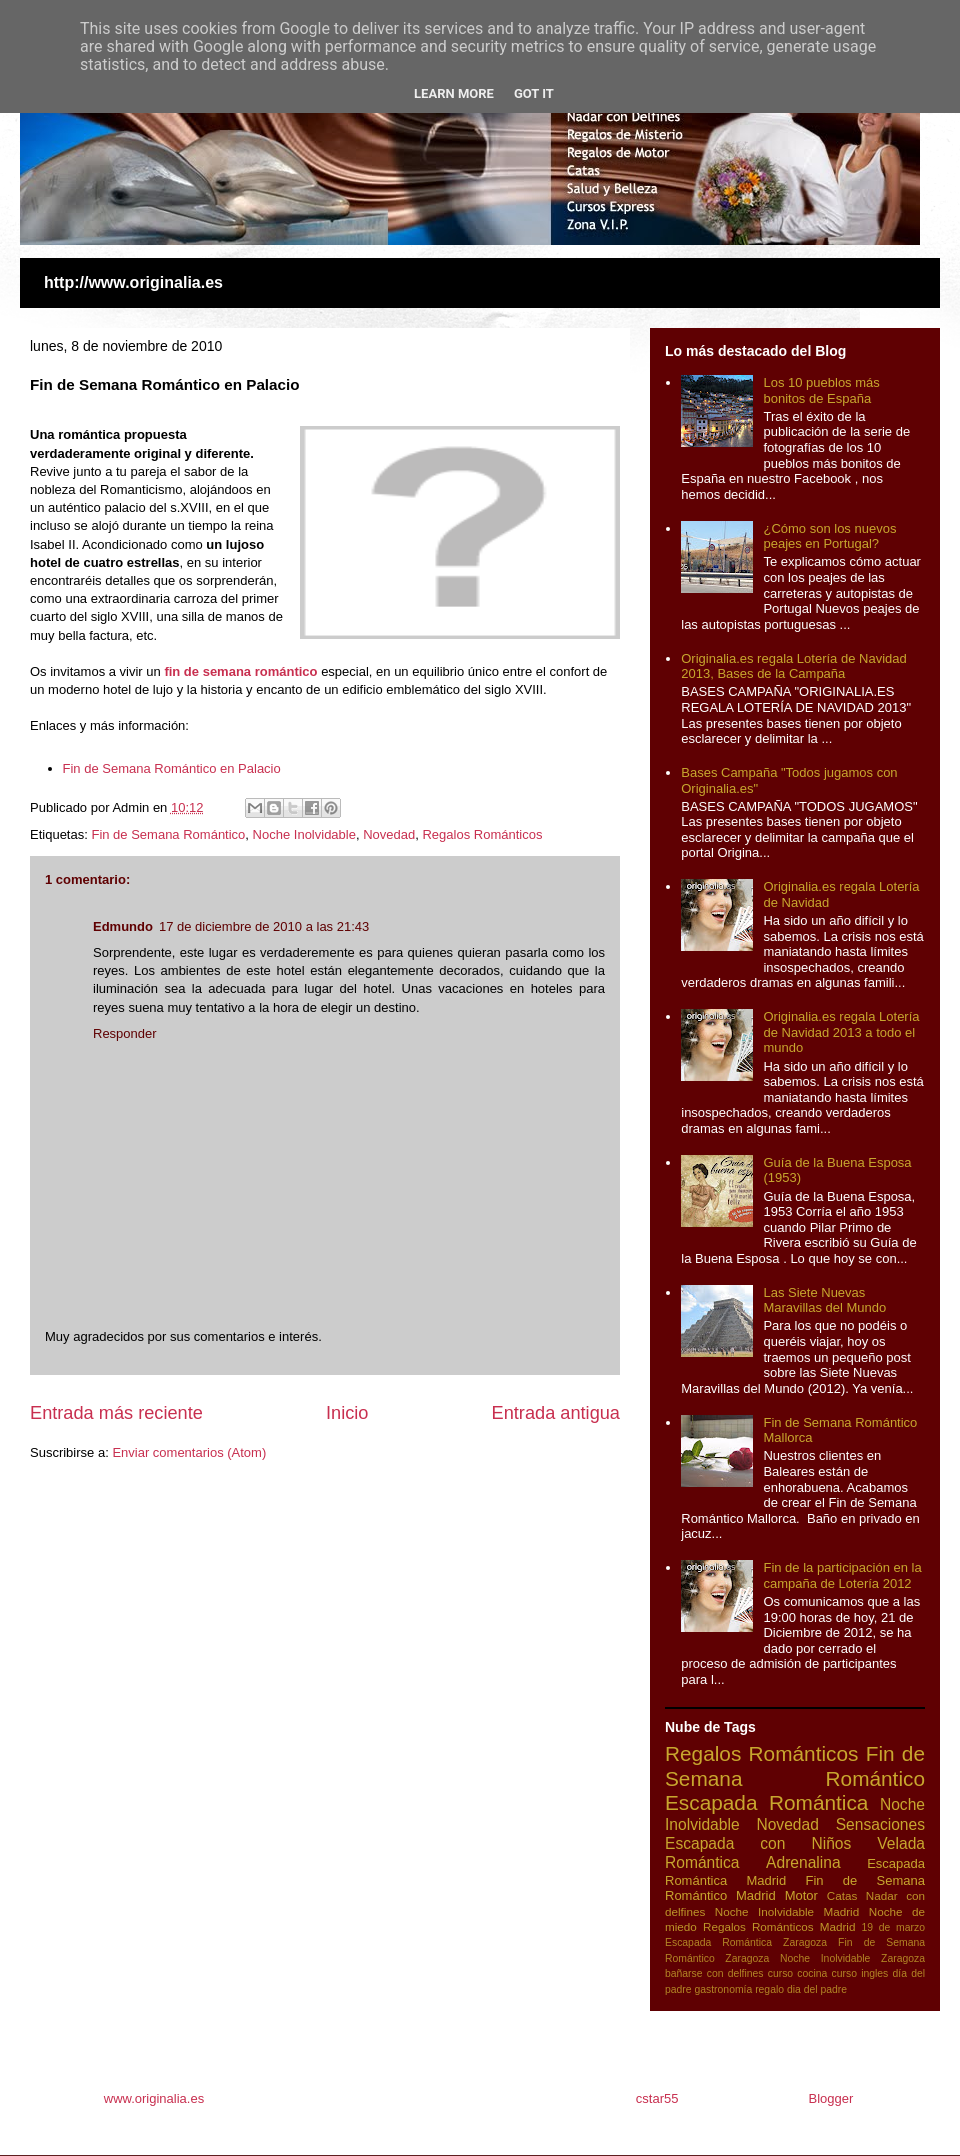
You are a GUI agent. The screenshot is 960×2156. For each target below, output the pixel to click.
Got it (534, 93)
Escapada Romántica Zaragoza (746, 1942)
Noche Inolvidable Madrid (787, 1911)
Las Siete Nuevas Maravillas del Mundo (824, 1300)
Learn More (454, 93)
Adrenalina (803, 1862)
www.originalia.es (156, 2098)
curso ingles (860, 1973)
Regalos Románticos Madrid (779, 1926)
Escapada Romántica (766, 1802)
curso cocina (798, 1973)
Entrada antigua (556, 1413)
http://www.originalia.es (133, 282)
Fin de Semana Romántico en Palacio (172, 768)
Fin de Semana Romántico (168, 834)
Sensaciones (880, 1824)
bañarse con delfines (714, 1973)
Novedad (389, 834)
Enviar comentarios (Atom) (189, 1452)
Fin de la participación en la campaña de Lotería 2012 (842, 1575)
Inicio (347, 1413)
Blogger (831, 2098)
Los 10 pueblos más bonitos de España (821, 390)
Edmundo (123, 926)
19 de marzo (893, 1927)
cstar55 (657, 2098)
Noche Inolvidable (304, 834)
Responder (125, 1033)
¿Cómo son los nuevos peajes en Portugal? (829, 536)
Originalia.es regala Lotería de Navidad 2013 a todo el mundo (841, 1032)
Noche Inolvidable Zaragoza (852, 1958)
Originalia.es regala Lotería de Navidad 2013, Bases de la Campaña (793, 666)
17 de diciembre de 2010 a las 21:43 (264, 926)
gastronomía (723, 1989)
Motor (801, 1895)
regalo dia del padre (801, 1989)
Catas (842, 1895)
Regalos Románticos (482, 834)
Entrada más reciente (116, 1413)
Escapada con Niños (758, 1843)
